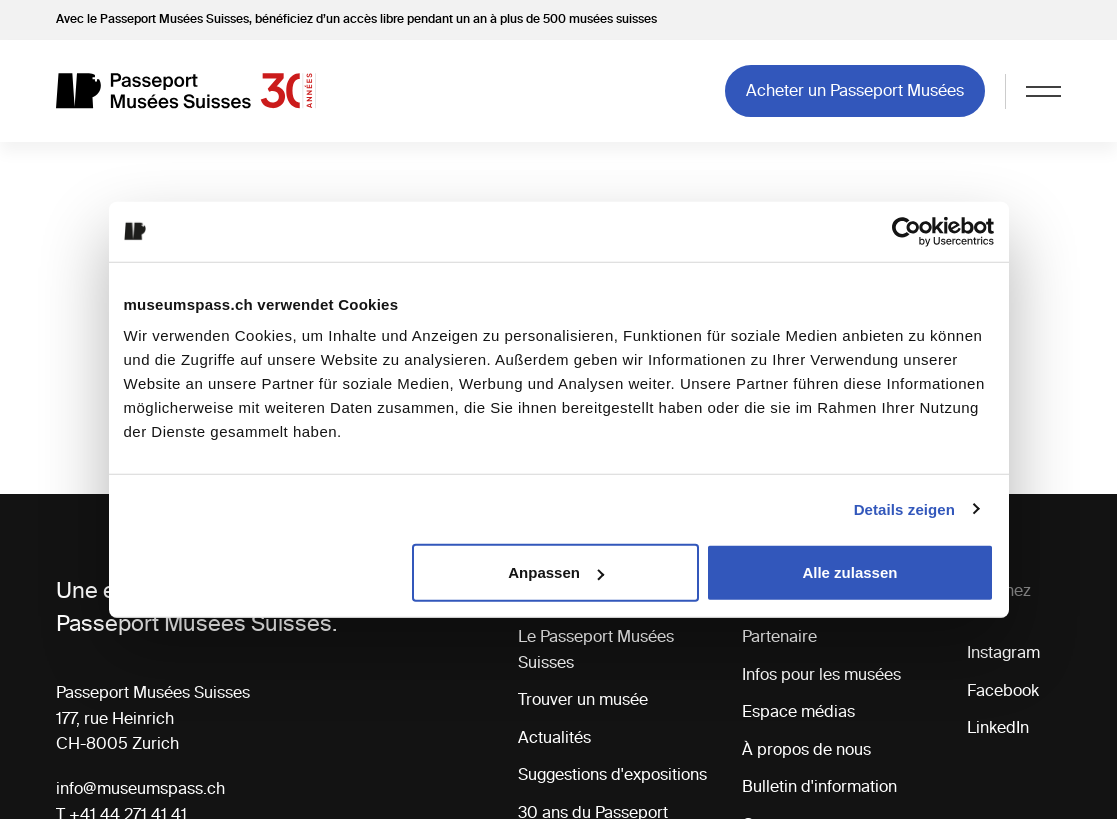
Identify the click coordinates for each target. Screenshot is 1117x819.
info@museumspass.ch (140, 788)
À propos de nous (806, 749)
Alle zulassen (849, 572)
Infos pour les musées (821, 674)
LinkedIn (998, 727)
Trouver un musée (583, 699)
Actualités (554, 737)
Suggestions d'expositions (612, 774)
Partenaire (779, 636)
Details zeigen (904, 508)
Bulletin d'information (819, 786)
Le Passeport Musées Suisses (596, 649)
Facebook (1003, 690)
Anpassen (556, 572)
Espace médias (798, 711)
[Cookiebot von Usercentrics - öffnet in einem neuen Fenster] (906, 231)
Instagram (1003, 652)
